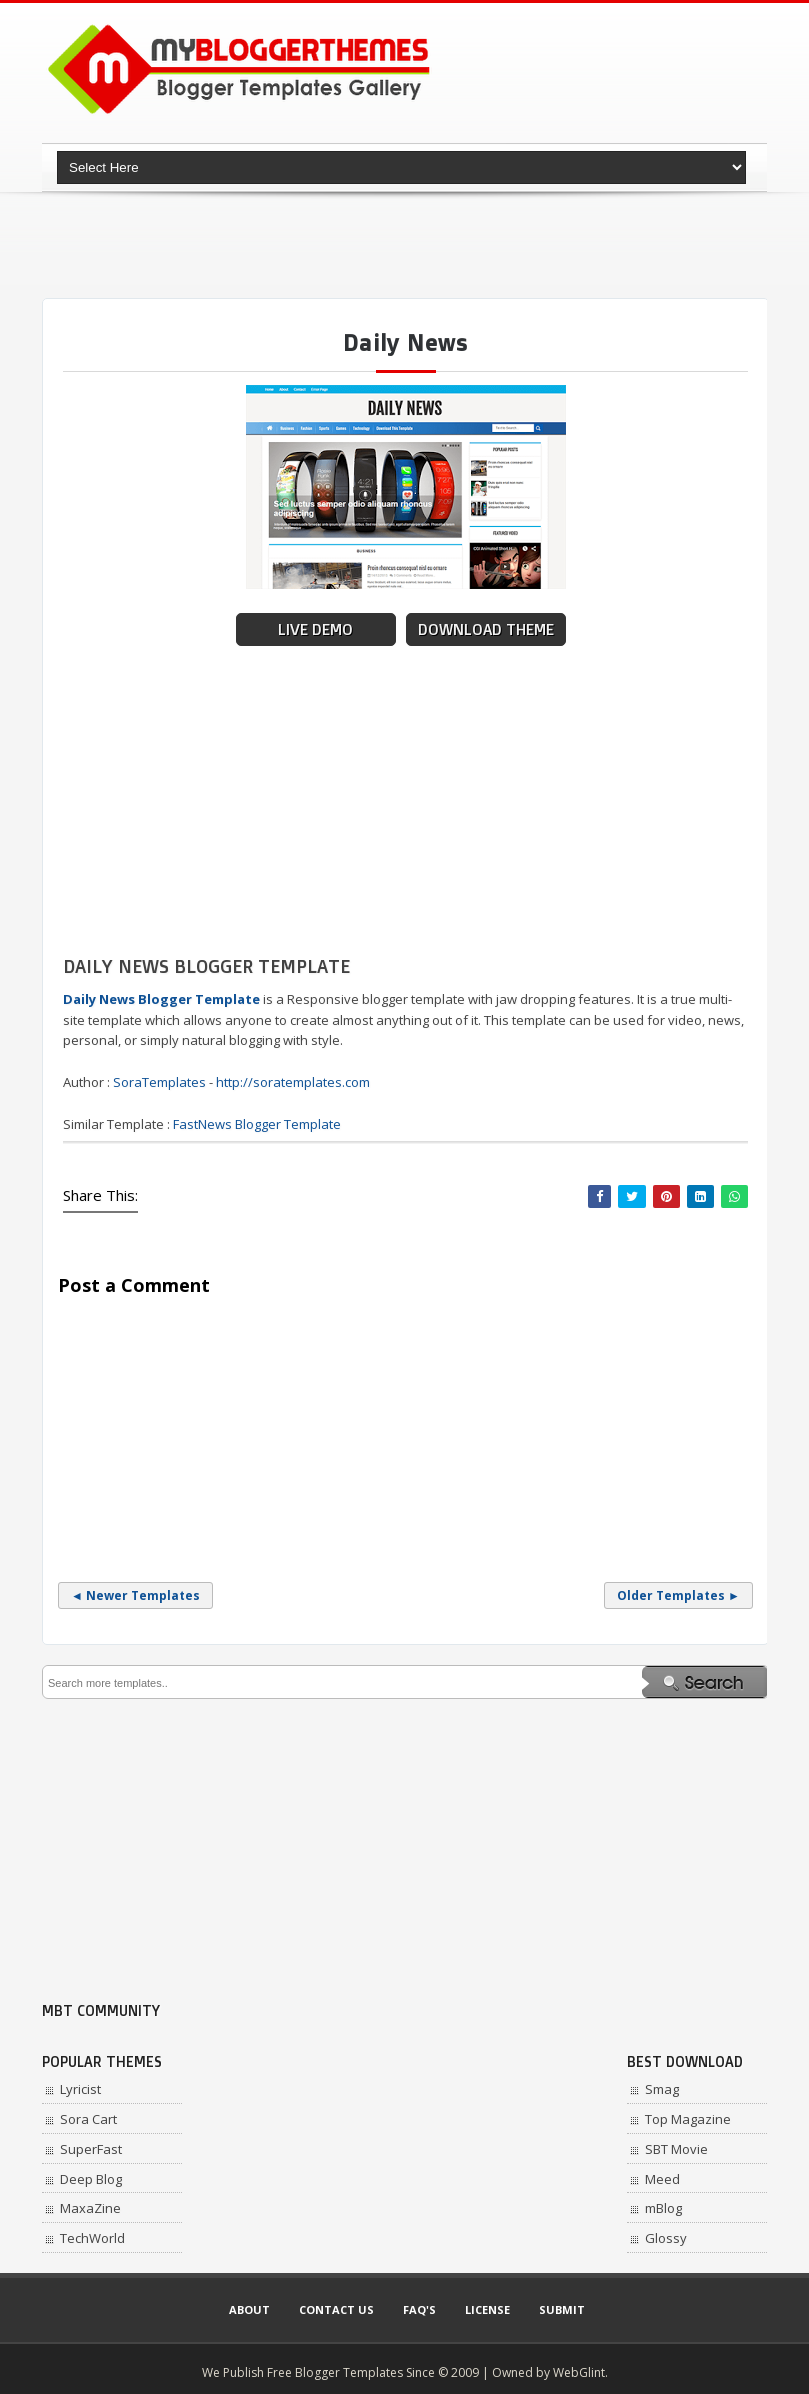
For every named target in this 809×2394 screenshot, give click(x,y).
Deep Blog (91, 2179)
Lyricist (80, 2089)
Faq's (419, 2309)
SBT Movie (676, 2149)
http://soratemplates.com (293, 1082)
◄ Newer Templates (135, 1595)
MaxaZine (90, 2208)
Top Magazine (688, 2119)
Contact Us (336, 2309)
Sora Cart (88, 2119)
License (487, 2309)
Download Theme (486, 629)
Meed (662, 2179)
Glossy (666, 2238)
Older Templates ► (678, 1595)
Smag (662, 2089)
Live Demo (315, 629)
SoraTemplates (159, 1082)
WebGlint (579, 2372)
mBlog (663, 2208)
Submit (562, 2309)
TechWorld (92, 2238)
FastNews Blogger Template (257, 1124)
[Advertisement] (406, 245)
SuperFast (91, 2149)
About (249, 2309)
